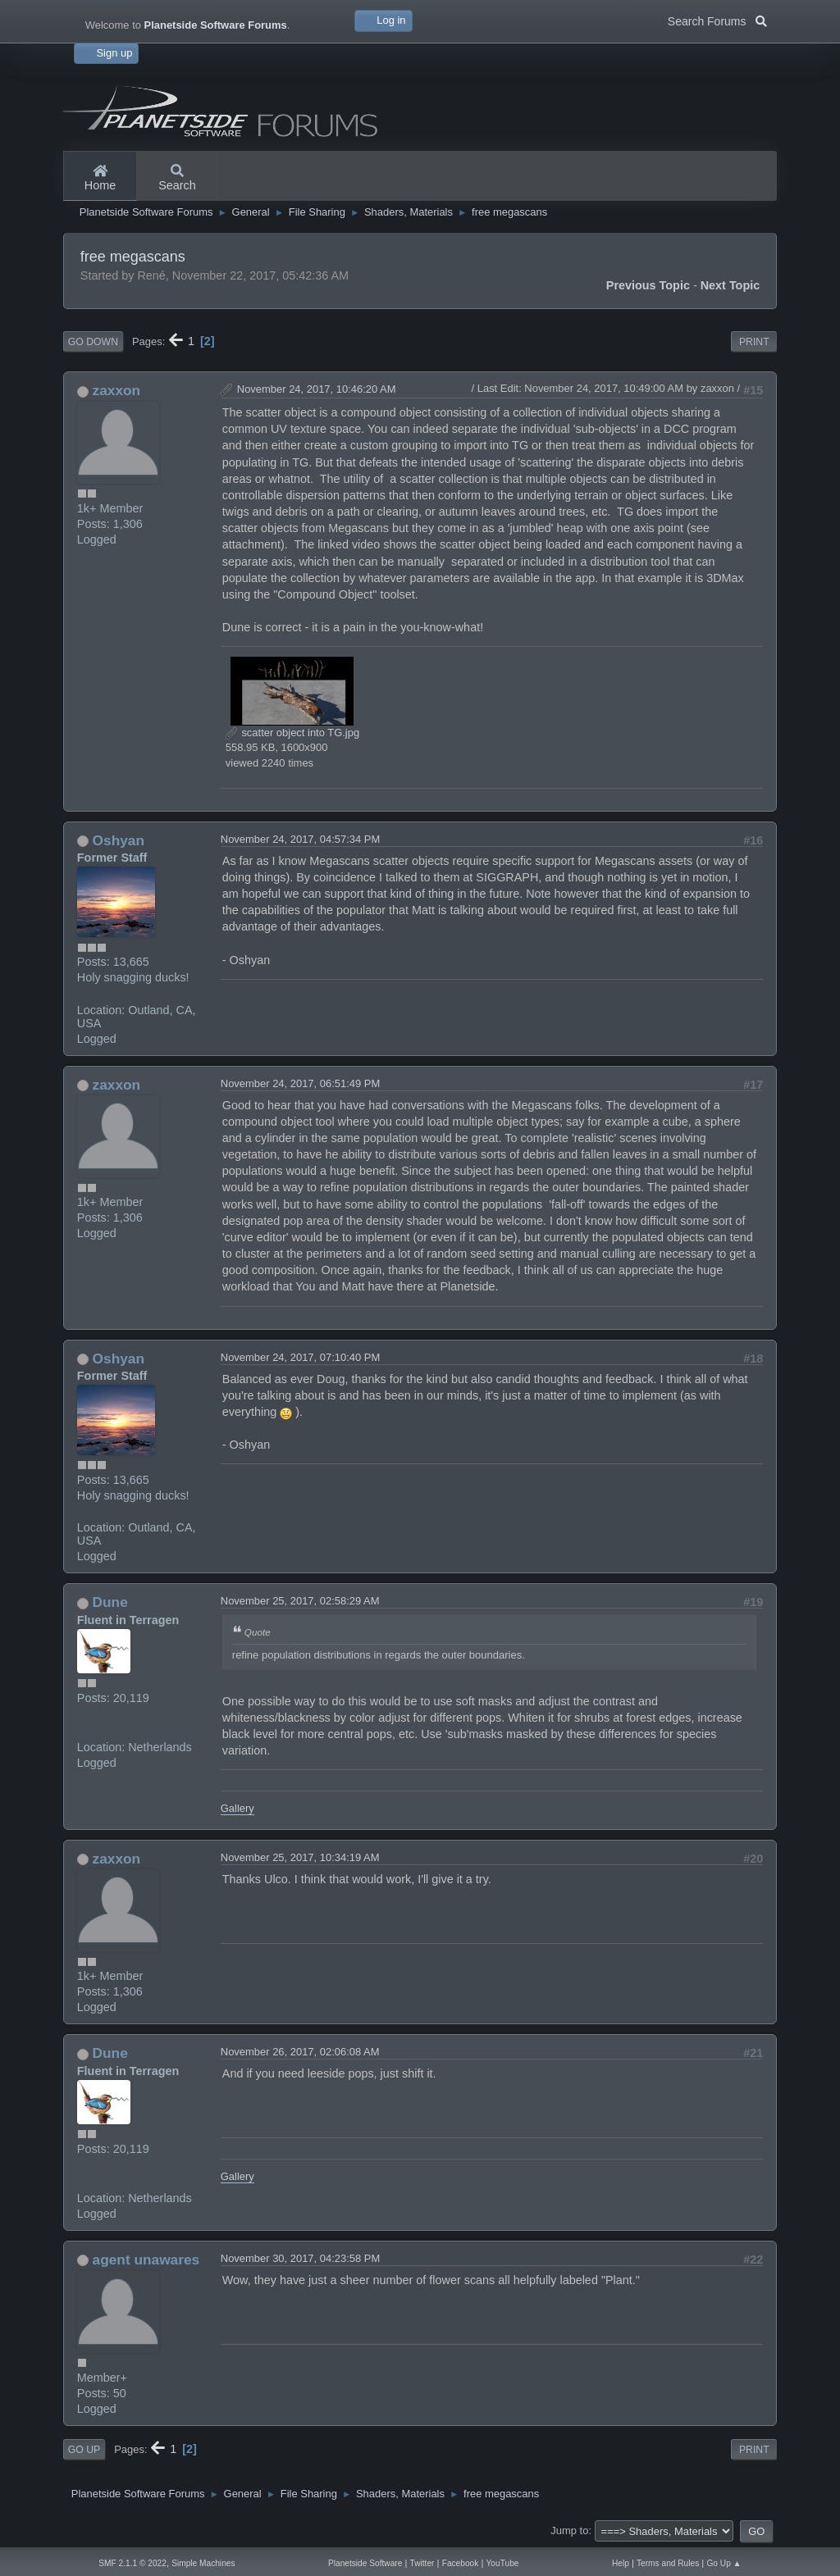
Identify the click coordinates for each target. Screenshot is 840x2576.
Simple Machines (203, 2563)
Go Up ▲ (723, 2563)
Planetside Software (365, 2563)
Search (177, 179)
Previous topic (648, 285)
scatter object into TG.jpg (292, 732)
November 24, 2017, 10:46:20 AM (316, 389)
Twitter (422, 2563)
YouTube (502, 2563)
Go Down (93, 342)
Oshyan (118, 840)
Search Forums (717, 20)
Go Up (84, 2449)
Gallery (237, 1808)
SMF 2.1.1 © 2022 (132, 2563)
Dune (110, 1602)
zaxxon (117, 390)
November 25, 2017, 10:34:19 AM (300, 1857)
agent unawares (146, 2259)
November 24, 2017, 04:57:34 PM (300, 839)
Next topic (730, 285)
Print (754, 342)
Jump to (569, 2530)
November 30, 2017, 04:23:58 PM (300, 2258)
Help (620, 2563)
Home (100, 179)
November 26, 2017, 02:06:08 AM (300, 2052)
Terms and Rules (668, 2563)
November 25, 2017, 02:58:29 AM (300, 1601)
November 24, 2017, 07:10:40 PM (300, 1357)
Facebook (460, 2563)
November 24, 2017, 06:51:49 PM (300, 1083)
